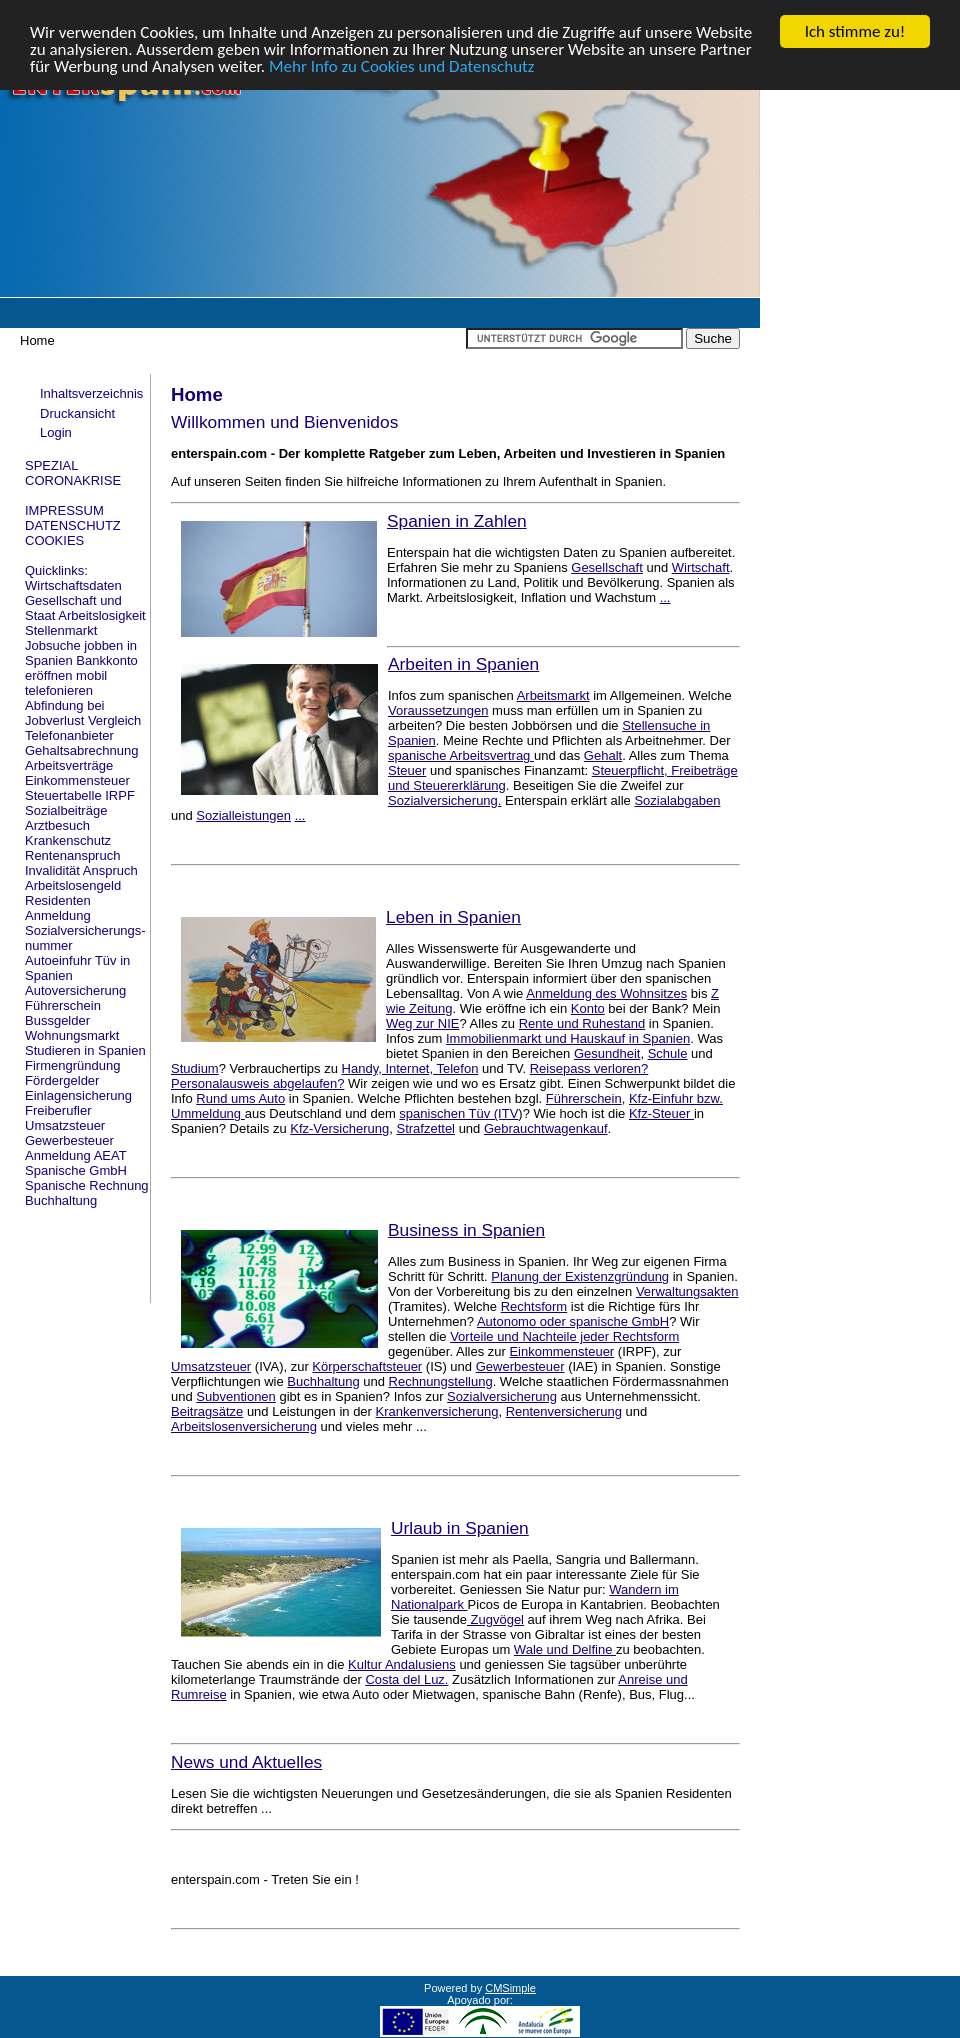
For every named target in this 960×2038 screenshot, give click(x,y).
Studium (195, 1068)
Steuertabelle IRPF (80, 795)
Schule (668, 1053)
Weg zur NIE (422, 1023)
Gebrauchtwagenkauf (546, 1128)
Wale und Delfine (565, 1649)
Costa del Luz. (406, 1679)
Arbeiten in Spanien (463, 664)
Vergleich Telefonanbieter (83, 728)
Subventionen (236, 1396)
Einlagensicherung (78, 1095)
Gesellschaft (607, 567)
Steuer (407, 770)
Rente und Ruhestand (582, 1023)
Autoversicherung (75, 990)
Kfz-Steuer (661, 1113)
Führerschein (63, 1005)
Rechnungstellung (441, 1381)
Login (56, 432)
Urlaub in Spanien (460, 1528)
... (665, 597)
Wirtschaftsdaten (73, 585)
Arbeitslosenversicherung (244, 1426)
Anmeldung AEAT (75, 1155)
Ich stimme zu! (855, 31)
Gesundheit (607, 1053)
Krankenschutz (68, 840)
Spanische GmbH (76, 1170)
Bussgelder (57, 1020)
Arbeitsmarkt (553, 695)
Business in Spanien (466, 1230)
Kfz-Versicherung (339, 1128)
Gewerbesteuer (69, 1140)
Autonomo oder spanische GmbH (573, 1321)
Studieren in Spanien (85, 1050)
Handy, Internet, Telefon (410, 1068)
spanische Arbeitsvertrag (461, 755)
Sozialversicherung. (444, 800)
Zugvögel (495, 1619)
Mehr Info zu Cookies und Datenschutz (402, 66)
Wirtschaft (701, 567)
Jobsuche (53, 645)
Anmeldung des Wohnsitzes (606, 993)
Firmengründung (72, 1065)
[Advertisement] (860, 181)
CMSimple (510, 1988)
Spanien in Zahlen (457, 521)
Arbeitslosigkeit (101, 615)
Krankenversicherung (437, 1411)
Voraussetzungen (438, 710)
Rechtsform (534, 1306)
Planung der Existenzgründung (580, 1276)
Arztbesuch (57, 825)
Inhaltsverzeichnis (91, 393)
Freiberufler (58, 1110)
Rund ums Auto (240, 1098)
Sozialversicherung (502, 1396)
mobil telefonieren (66, 683)
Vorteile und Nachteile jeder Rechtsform (564, 1336)
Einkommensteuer (77, 780)
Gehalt (603, 755)
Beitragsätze (207, 1411)
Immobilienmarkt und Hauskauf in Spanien (568, 1038)
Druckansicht (77, 413)
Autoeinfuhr (58, 960)
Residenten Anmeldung (58, 908)
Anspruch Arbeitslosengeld (81, 878)
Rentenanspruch (72, 855)
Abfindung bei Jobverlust (65, 713)
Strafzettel (425, 1128)
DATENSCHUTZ (73, 525)
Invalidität (52, 870)
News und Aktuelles (246, 1762)
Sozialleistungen (243, 815)
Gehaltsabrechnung (81, 750)
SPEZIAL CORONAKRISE (73, 473)
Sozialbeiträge (66, 810)
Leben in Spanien (453, 917)
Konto (588, 1008)
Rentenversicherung (564, 1411)
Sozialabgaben (677, 800)
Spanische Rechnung (87, 1185)
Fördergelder (62, 1080)
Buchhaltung (61, 1200)
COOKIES (54, 540)
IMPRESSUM (64, 510)
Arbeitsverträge (69, 765)
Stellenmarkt (61, 630)
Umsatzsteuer (65, 1125)
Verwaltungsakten (687, 1291)
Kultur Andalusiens (402, 1664)
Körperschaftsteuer (367, 1366)
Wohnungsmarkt (72, 1035)
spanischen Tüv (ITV (458, 1113)
